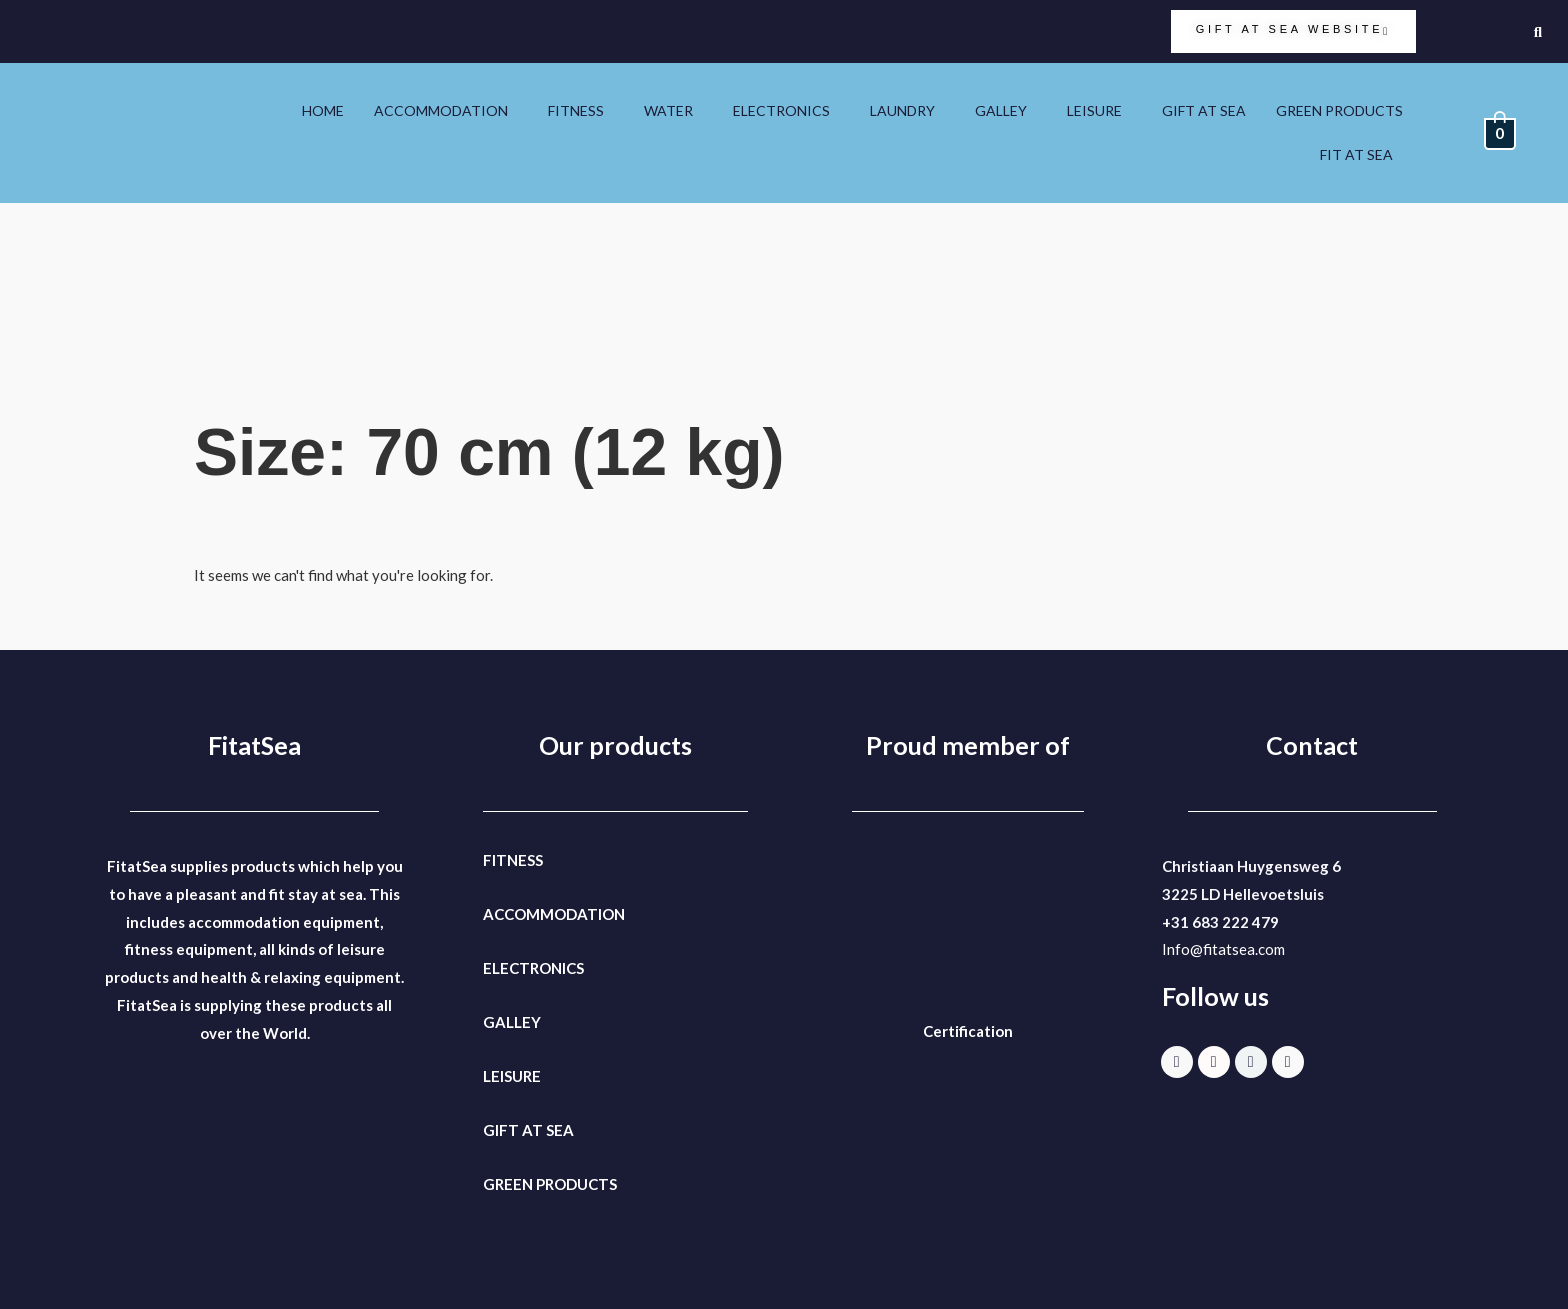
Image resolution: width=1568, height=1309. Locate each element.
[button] (446, 111)
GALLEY (1001, 110)
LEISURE (1094, 110)
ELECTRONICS (781, 110)
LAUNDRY (902, 110)
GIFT (501, 1130)
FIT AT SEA (1356, 154)
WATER (668, 110)
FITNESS (576, 110)
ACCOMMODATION (441, 110)
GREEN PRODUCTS (1339, 110)
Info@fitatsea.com (1223, 949)
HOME (323, 110)
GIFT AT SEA (1204, 110)
